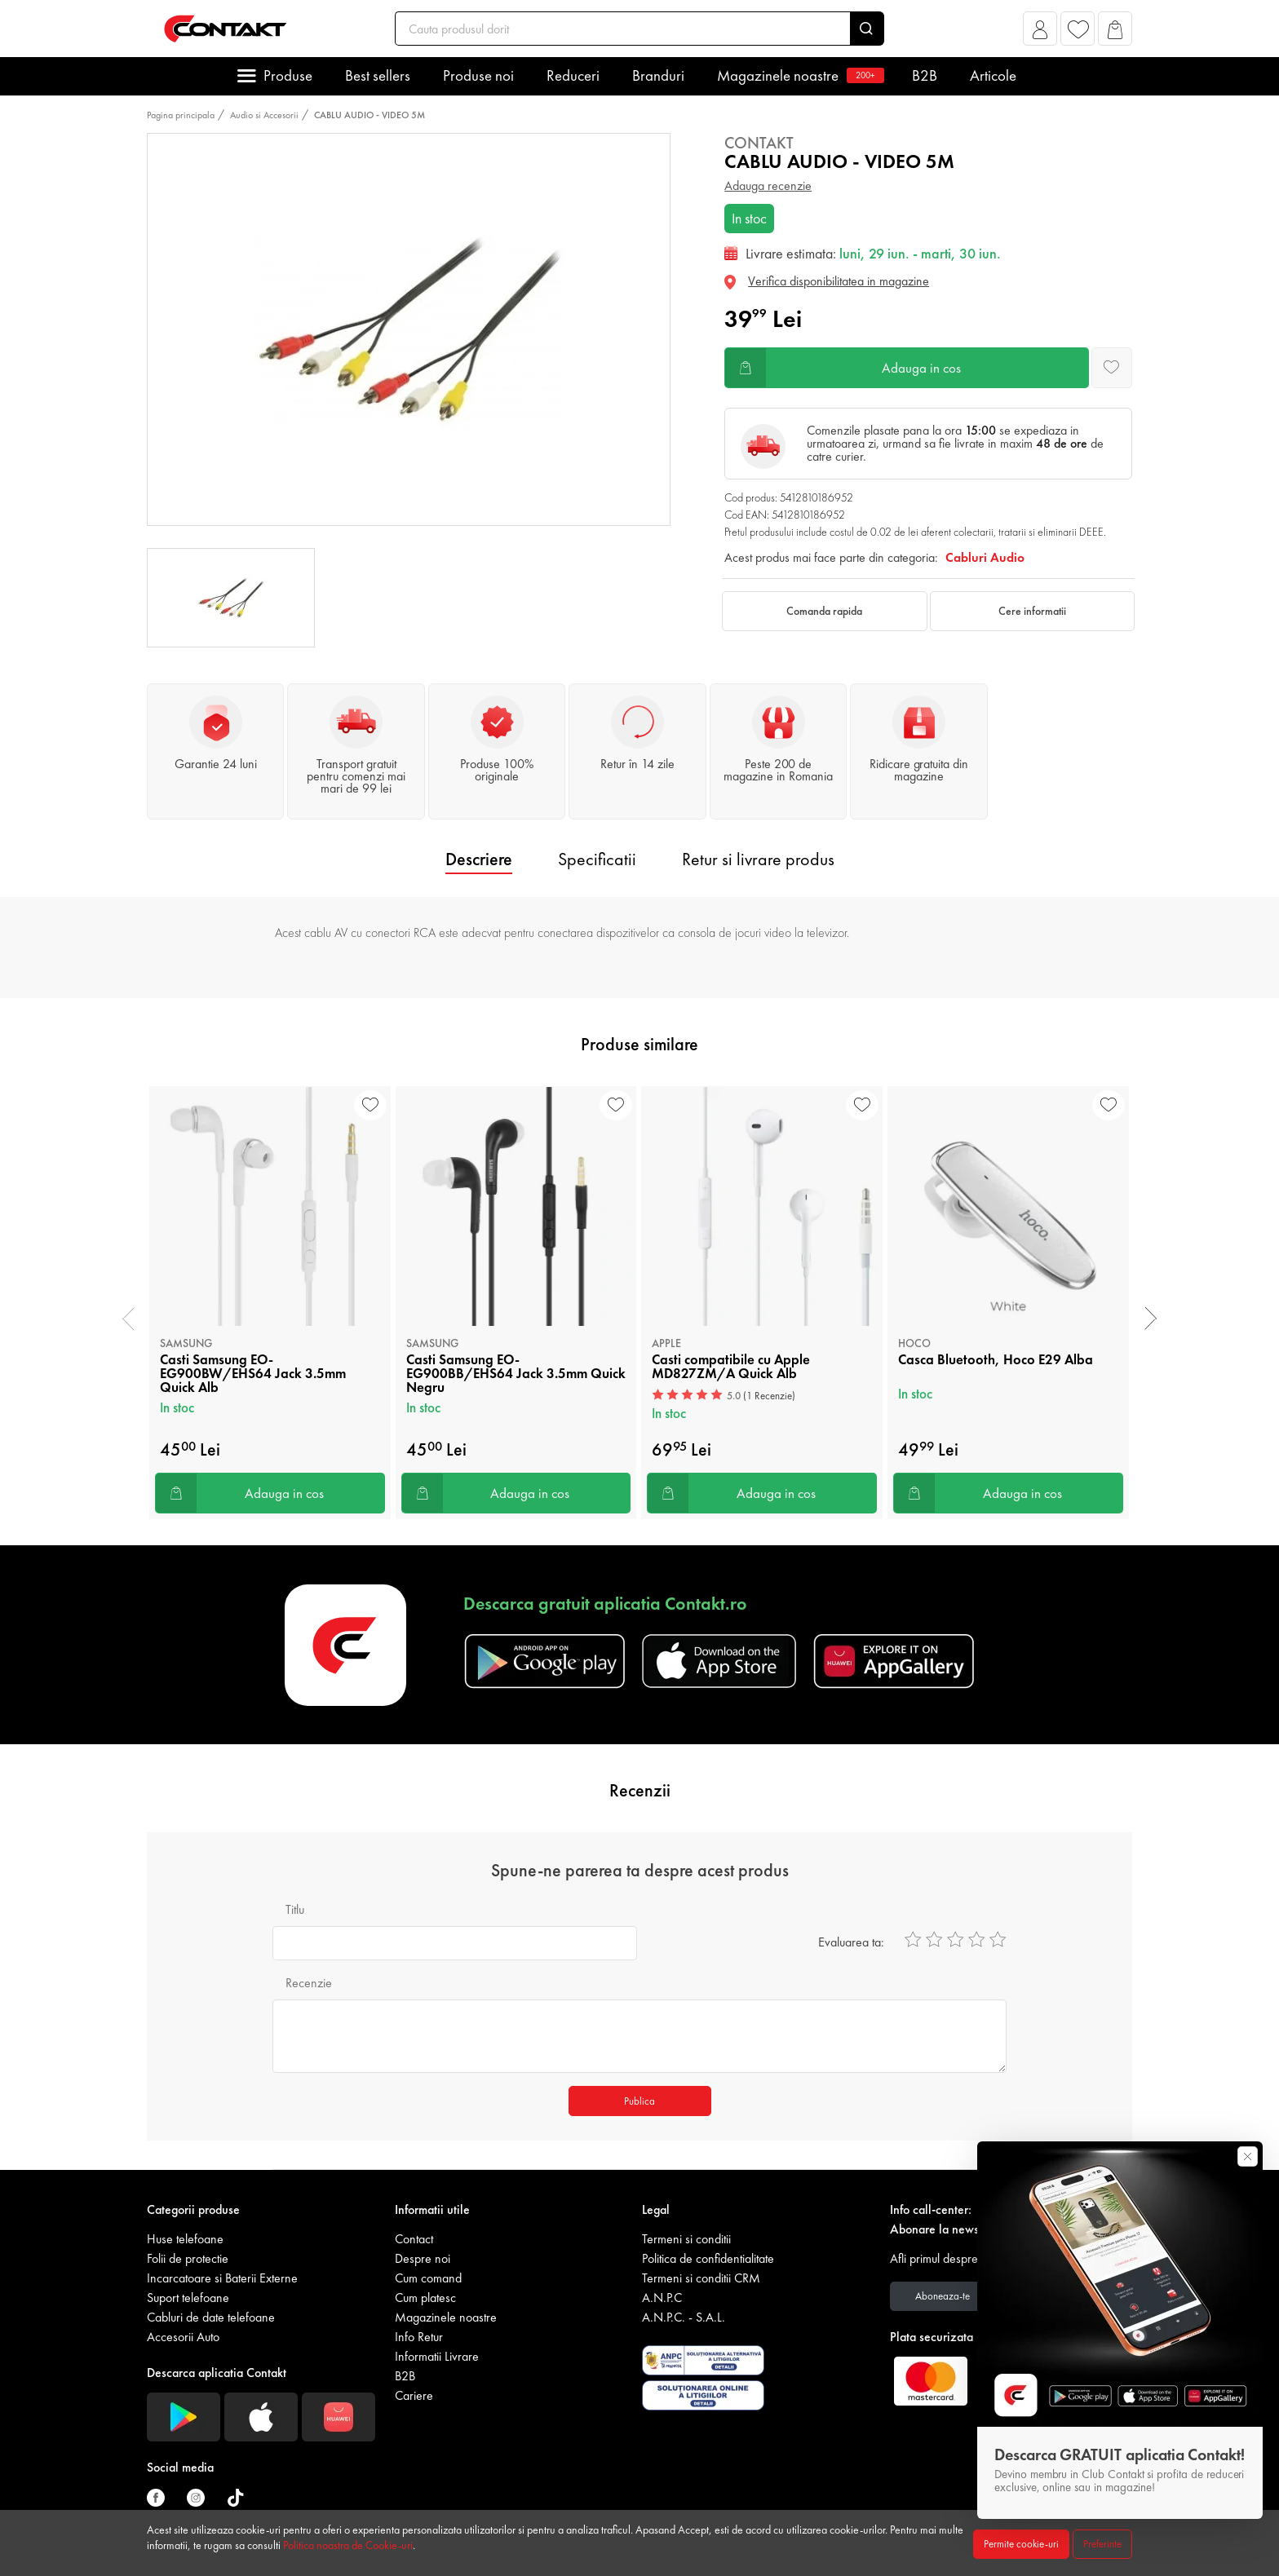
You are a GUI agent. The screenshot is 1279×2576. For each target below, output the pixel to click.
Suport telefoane (188, 2297)
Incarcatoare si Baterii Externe (222, 2278)
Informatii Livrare (437, 2356)
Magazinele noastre (798, 75)
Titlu (294, 1909)
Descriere (478, 859)
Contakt (759, 142)
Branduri (658, 75)
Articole (993, 75)
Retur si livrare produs (758, 859)
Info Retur (419, 2336)
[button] (1040, 33)
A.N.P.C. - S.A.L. (683, 2317)
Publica (639, 2101)
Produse (287, 75)
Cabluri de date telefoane (211, 2317)
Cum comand (428, 2278)
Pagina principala (181, 115)
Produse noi (478, 75)
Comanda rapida (824, 610)
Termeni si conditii (686, 2238)
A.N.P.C (662, 2297)
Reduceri (573, 75)
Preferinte (1102, 2544)
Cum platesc (425, 2297)
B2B (924, 75)
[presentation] (128, 1318)
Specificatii (597, 859)
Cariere (414, 2395)
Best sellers (377, 75)
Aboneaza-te (942, 2296)
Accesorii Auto (183, 2336)
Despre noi (422, 2258)
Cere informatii (1032, 610)
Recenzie (308, 1982)
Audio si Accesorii (264, 115)
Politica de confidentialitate (708, 2258)
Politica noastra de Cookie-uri (348, 2545)
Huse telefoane (185, 2238)
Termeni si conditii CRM (701, 2278)
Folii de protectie (187, 2258)
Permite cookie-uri (1021, 2544)
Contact (414, 2238)
